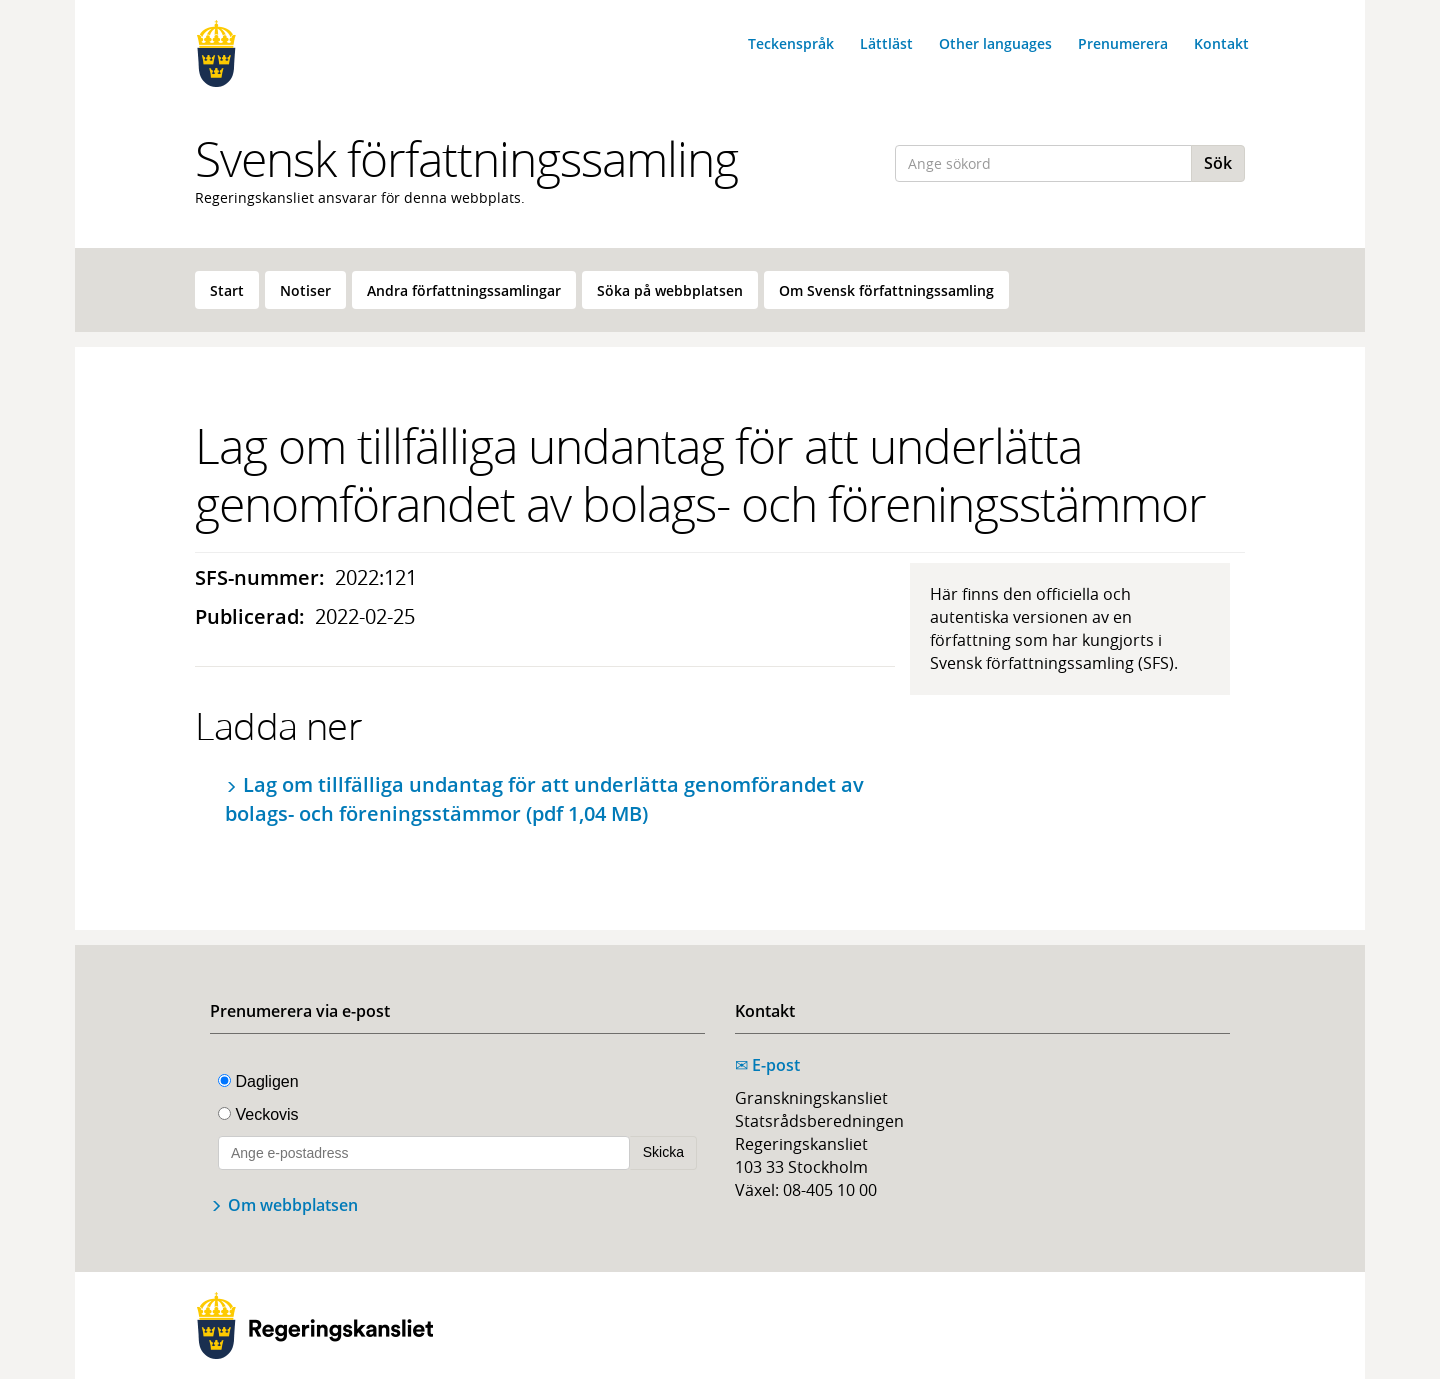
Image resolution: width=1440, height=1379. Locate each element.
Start (227, 290)
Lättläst (886, 43)
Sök (1218, 163)
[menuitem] (227, 290)
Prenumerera (1123, 43)
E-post (767, 1065)
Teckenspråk (791, 43)
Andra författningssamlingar (464, 290)
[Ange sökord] (1043, 163)
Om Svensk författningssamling (886, 290)
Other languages (995, 43)
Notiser (305, 290)
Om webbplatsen (293, 1205)
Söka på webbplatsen (670, 290)
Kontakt (1221, 43)
